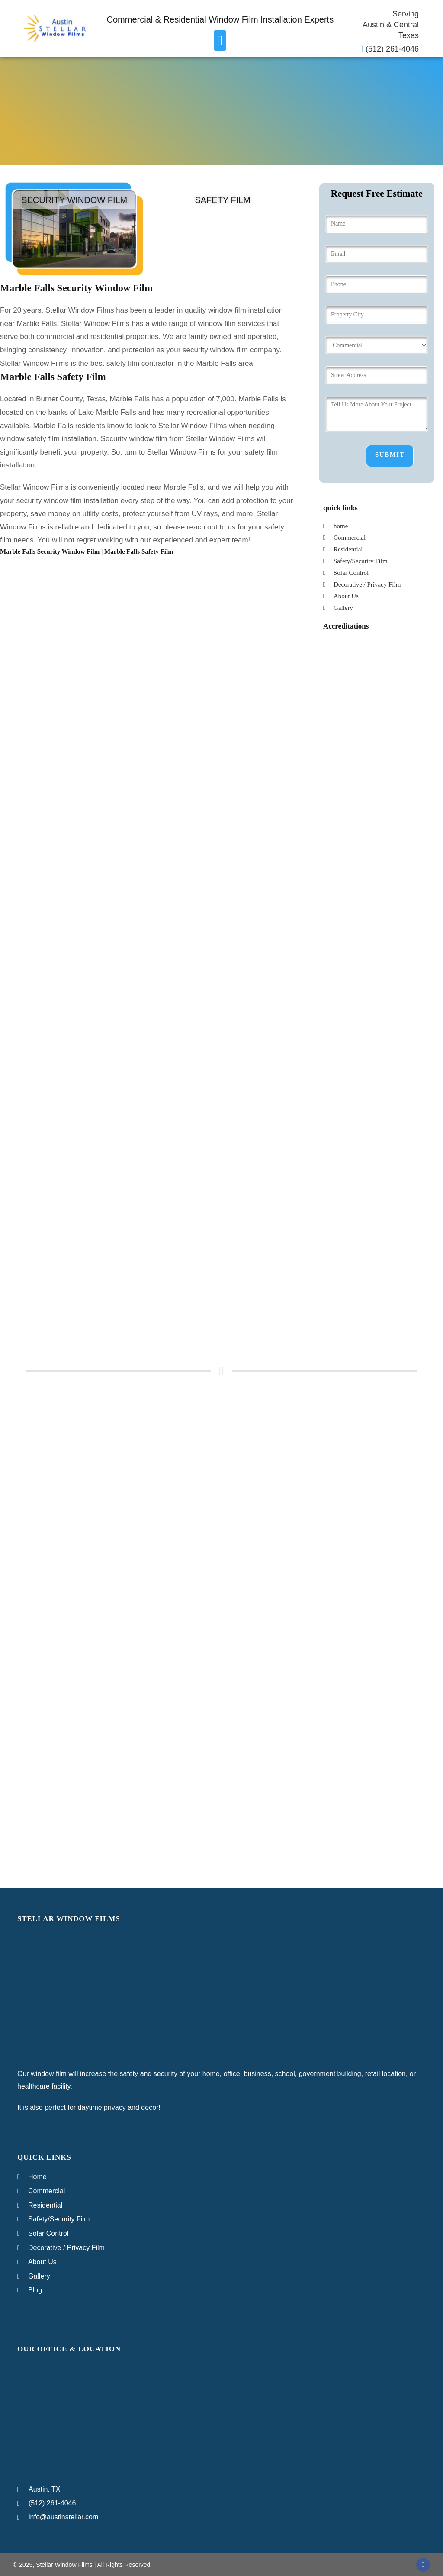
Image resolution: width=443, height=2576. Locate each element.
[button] (220, 40)
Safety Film (223, 200)
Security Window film (74, 200)
